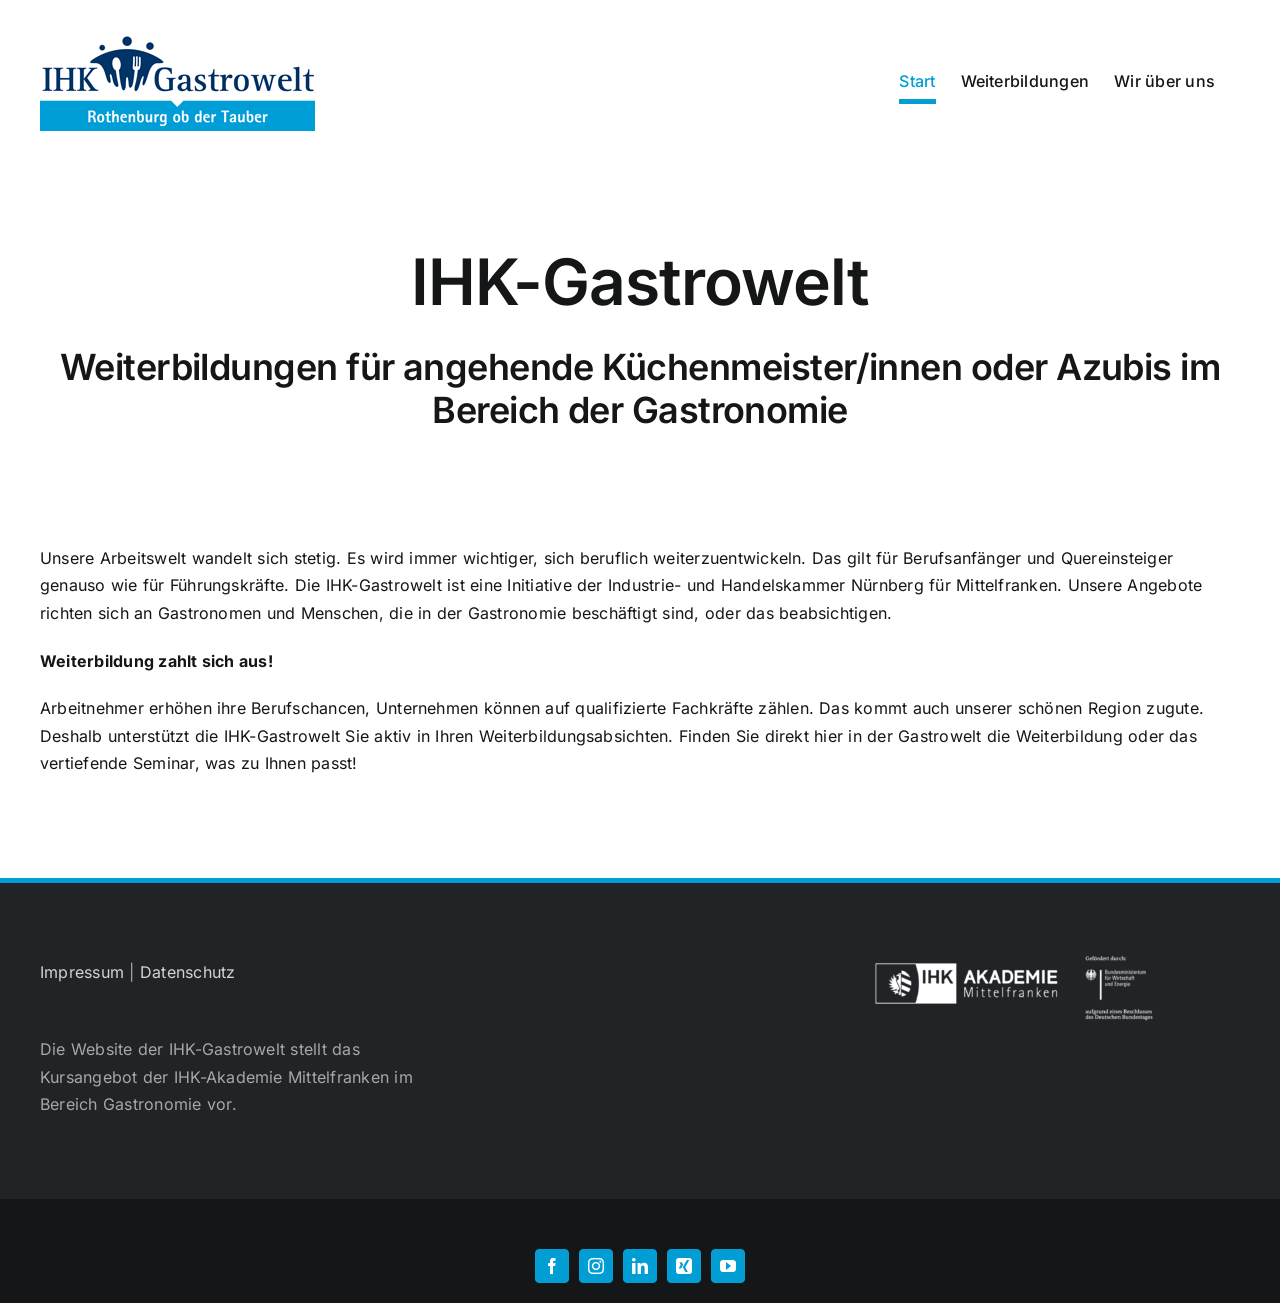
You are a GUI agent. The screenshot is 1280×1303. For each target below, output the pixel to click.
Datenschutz (188, 972)
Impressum (82, 972)
